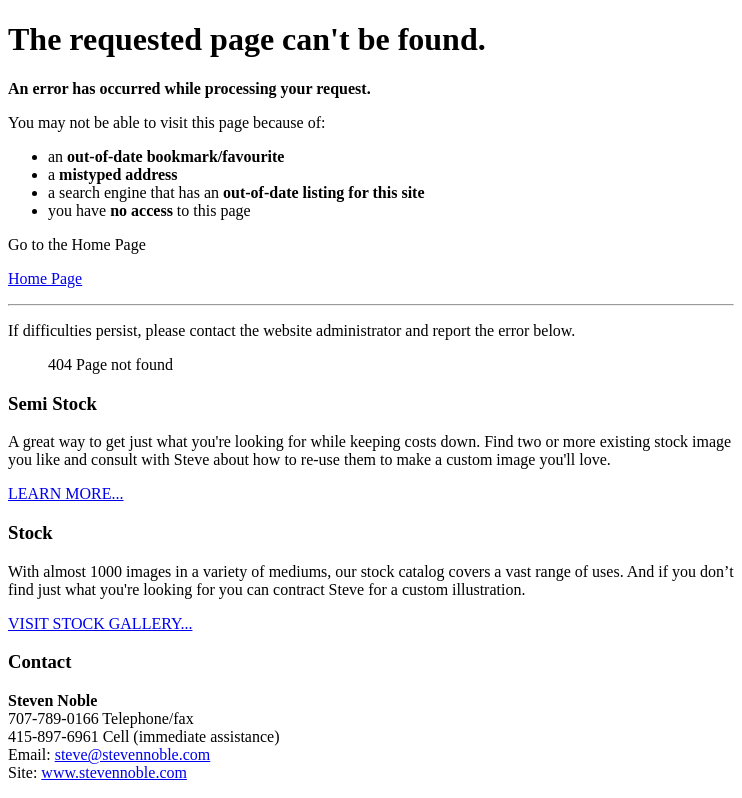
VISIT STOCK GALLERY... (100, 623)
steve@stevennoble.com (133, 754)
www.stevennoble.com (114, 772)
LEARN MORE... (66, 493)
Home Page (45, 278)
